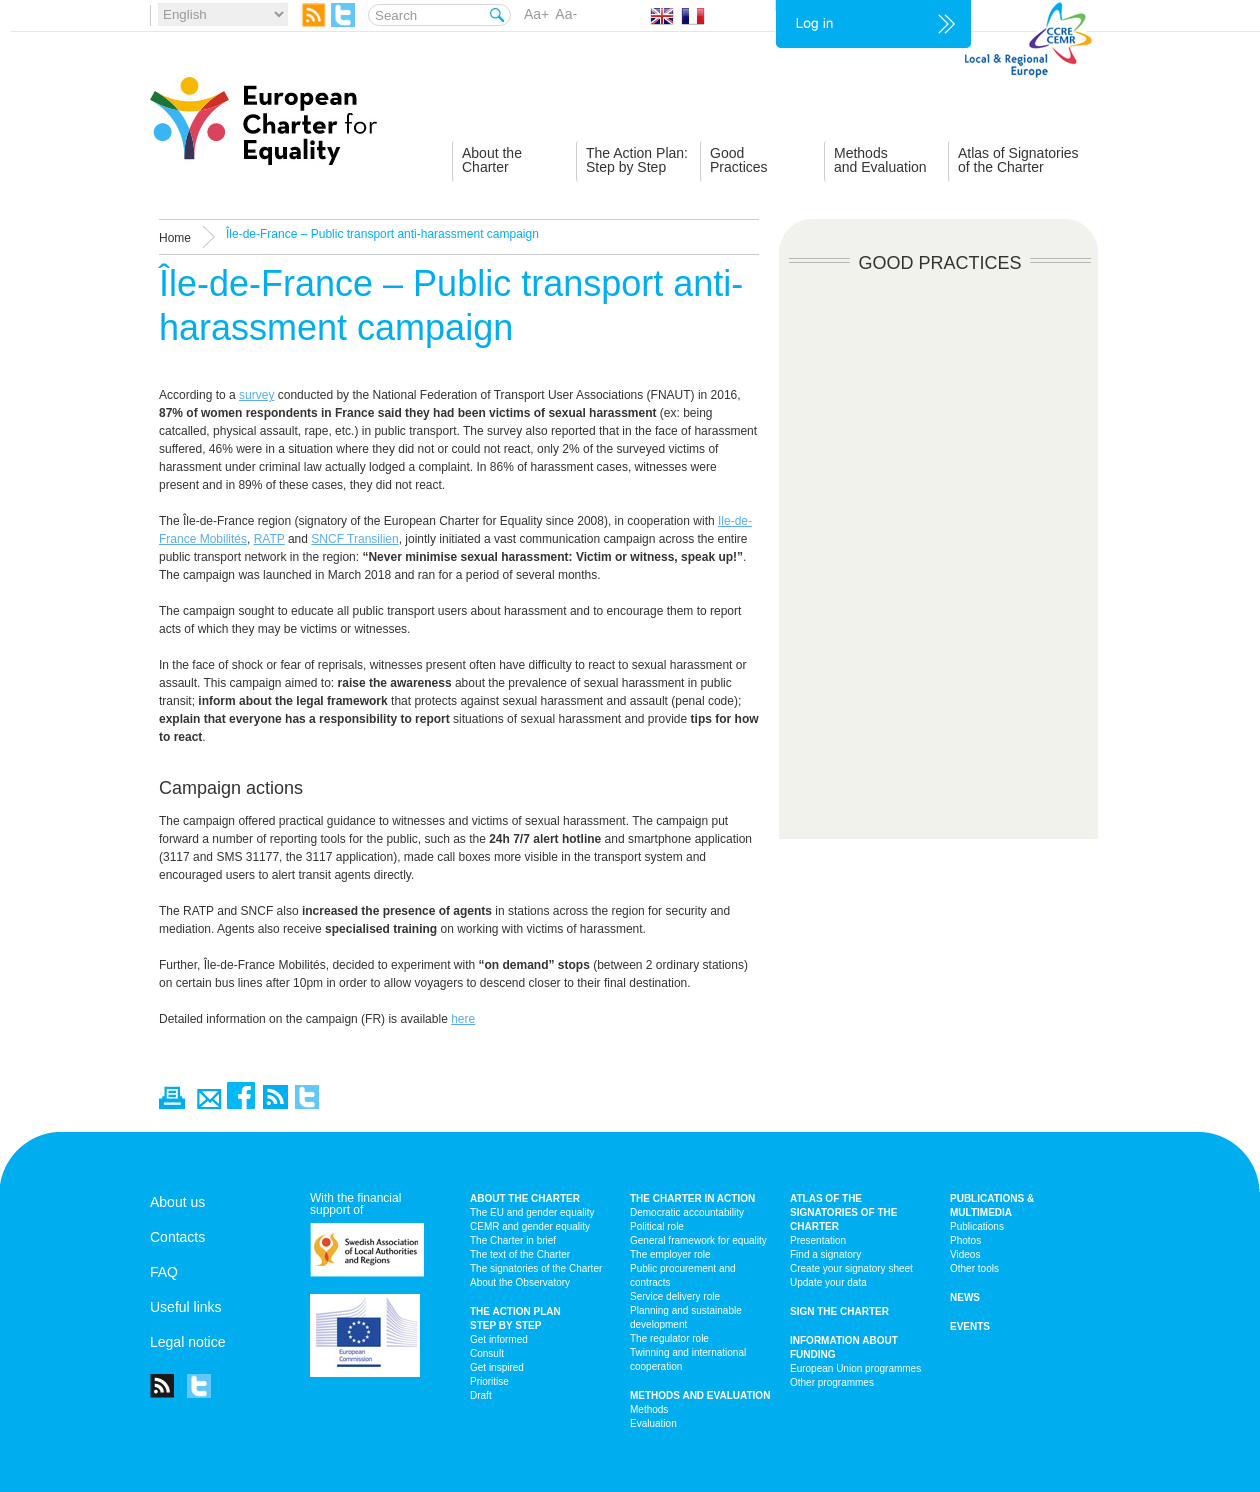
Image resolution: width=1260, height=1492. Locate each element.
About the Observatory (520, 1282)
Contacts (177, 1237)
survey (256, 395)
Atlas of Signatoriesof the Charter (1018, 160)
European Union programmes (855, 1368)
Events (970, 1326)
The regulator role (669, 1338)
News (965, 1297)
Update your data (828, 1282)
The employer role (670, 1254)
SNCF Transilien (354, 539)
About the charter (525, 1198)
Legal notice (188, 1342)
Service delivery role (675, 1296)
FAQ (164, 1272)
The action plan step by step (515, 1318)
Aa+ (536, 14)
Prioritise (489, 1381)
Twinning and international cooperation (688, 1359)
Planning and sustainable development (686, 1317)
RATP (269, 539)
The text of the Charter (520, 1254)
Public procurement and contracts (683, 1275)
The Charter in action (692, 1198)
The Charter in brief (513, 1240)
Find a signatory (825, 1254)
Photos (965, 1240)
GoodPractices (739, 160)
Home (175, 238)
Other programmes (832, 1382)
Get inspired (497, 1367)
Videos (965, 1254)
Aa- (566, 14)
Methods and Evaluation (700, 1395)
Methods (649, 1409)
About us (177, 1202)
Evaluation (653, 1423)
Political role (657, 1226)
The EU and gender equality (532, 1212)
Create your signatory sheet (851, 1268)
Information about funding (844, 1347)
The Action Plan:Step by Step (637, 160)
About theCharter (492, 160)
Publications (977, 1226)
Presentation (818, 1240)
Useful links (186, 1307)
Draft (481, 1395)
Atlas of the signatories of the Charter (843, 1212)
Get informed (499, 1339)
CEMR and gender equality (530, 1226)
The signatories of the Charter (536, 1268)
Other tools (974, 1268)
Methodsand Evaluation (880, 160)
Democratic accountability (687, 1212)
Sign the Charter (839, 1311)
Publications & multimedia (992, 1205)
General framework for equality (698, 1240)
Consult (487, 1353)
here (463, 1019)
